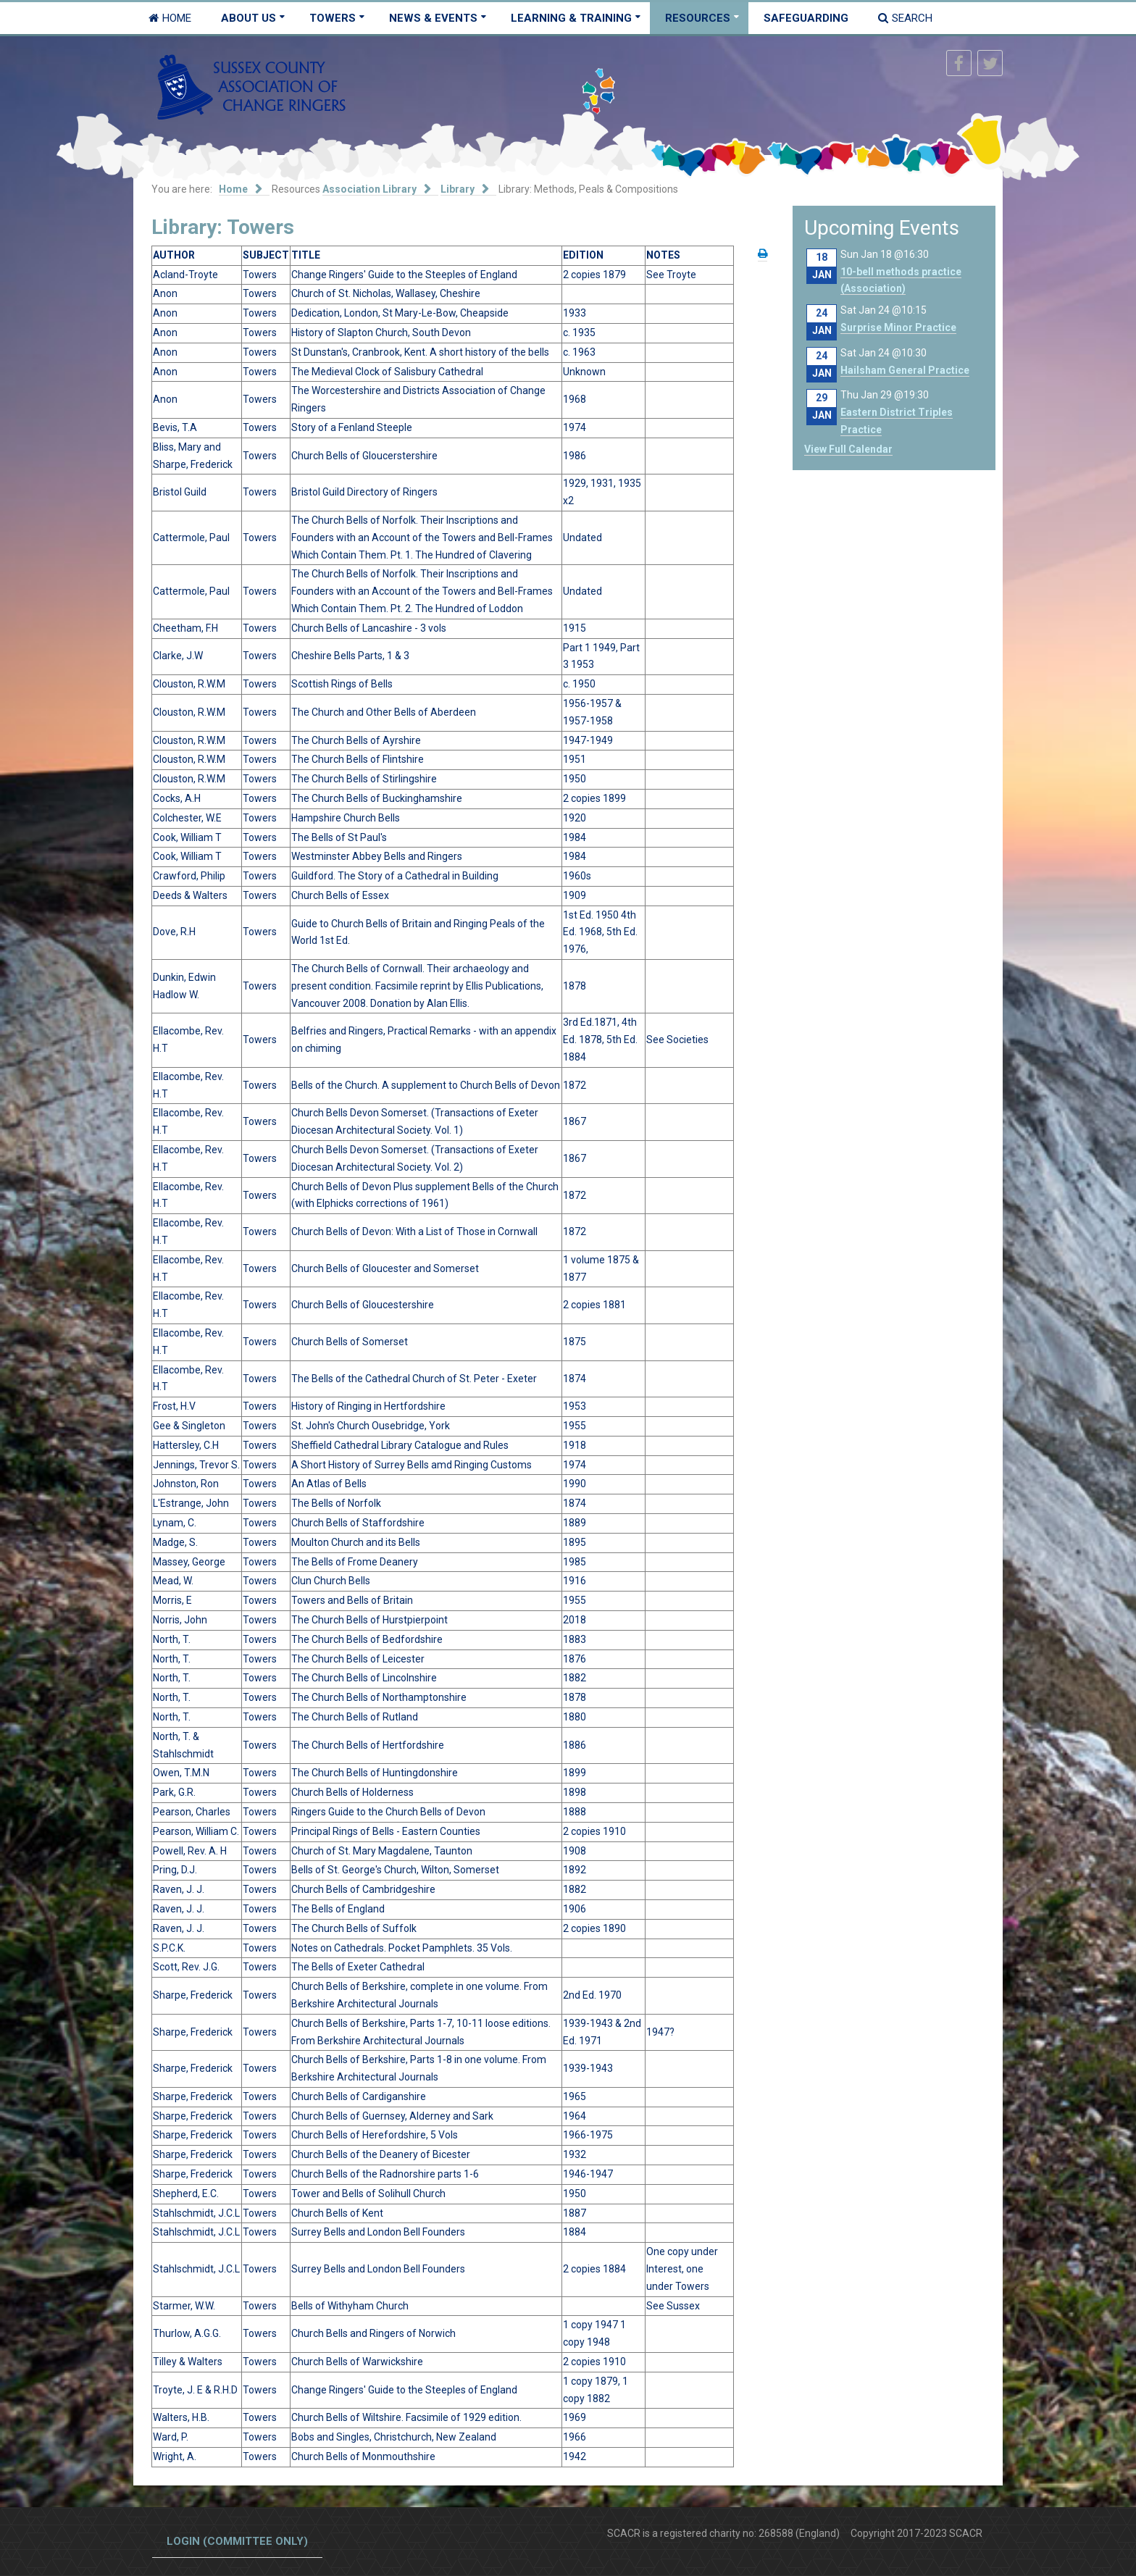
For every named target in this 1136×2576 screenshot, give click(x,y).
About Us (248, 18)
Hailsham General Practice (904, 370)
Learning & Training (571, 18)
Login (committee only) (237, 2541)
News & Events (433, 18)
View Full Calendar (848, 449)
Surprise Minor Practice (898, 327)
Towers (332, 18)
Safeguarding (806, 18)
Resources (697, 18)
